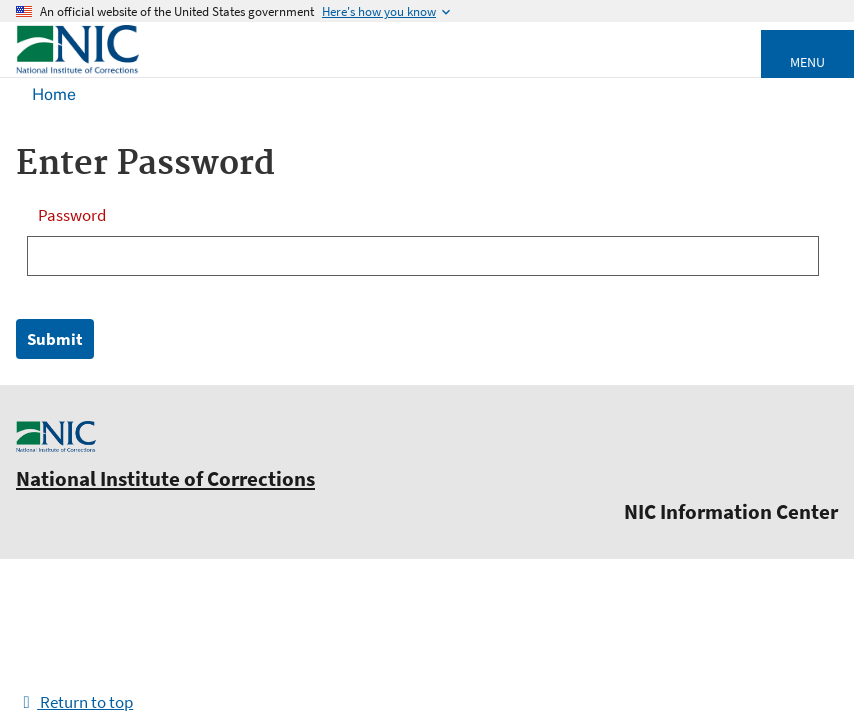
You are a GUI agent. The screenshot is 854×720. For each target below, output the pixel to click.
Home (54, 94)
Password (72, 215)
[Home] (77, 69)
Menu (807, 62)
